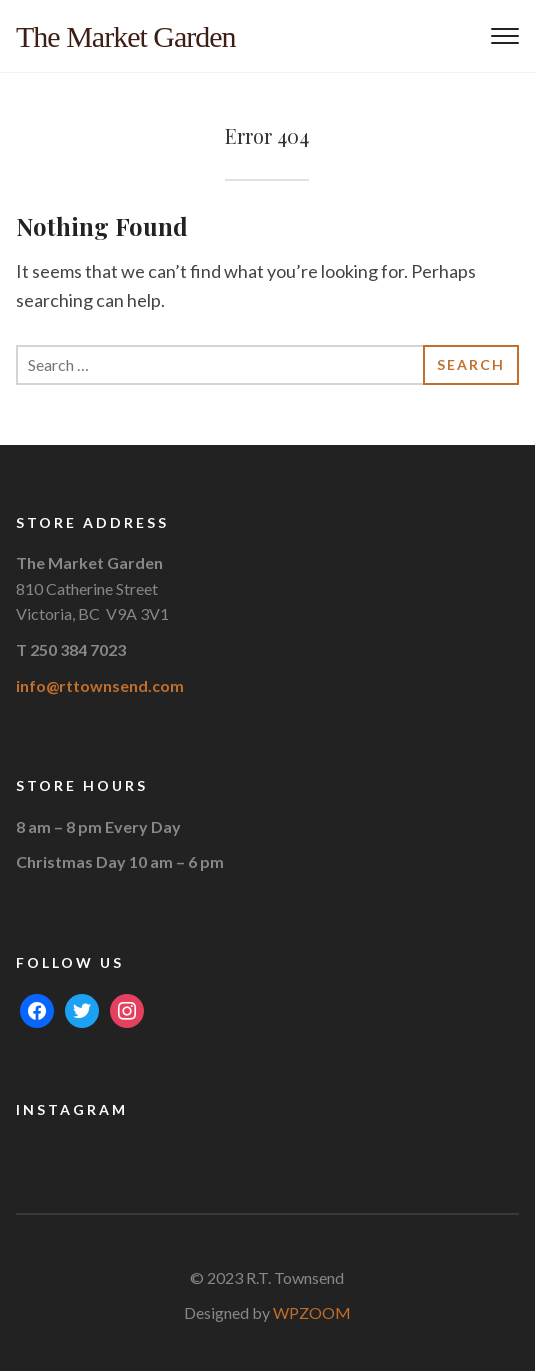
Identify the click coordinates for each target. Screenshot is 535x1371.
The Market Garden (126, 36)
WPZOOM (312, 1312)
